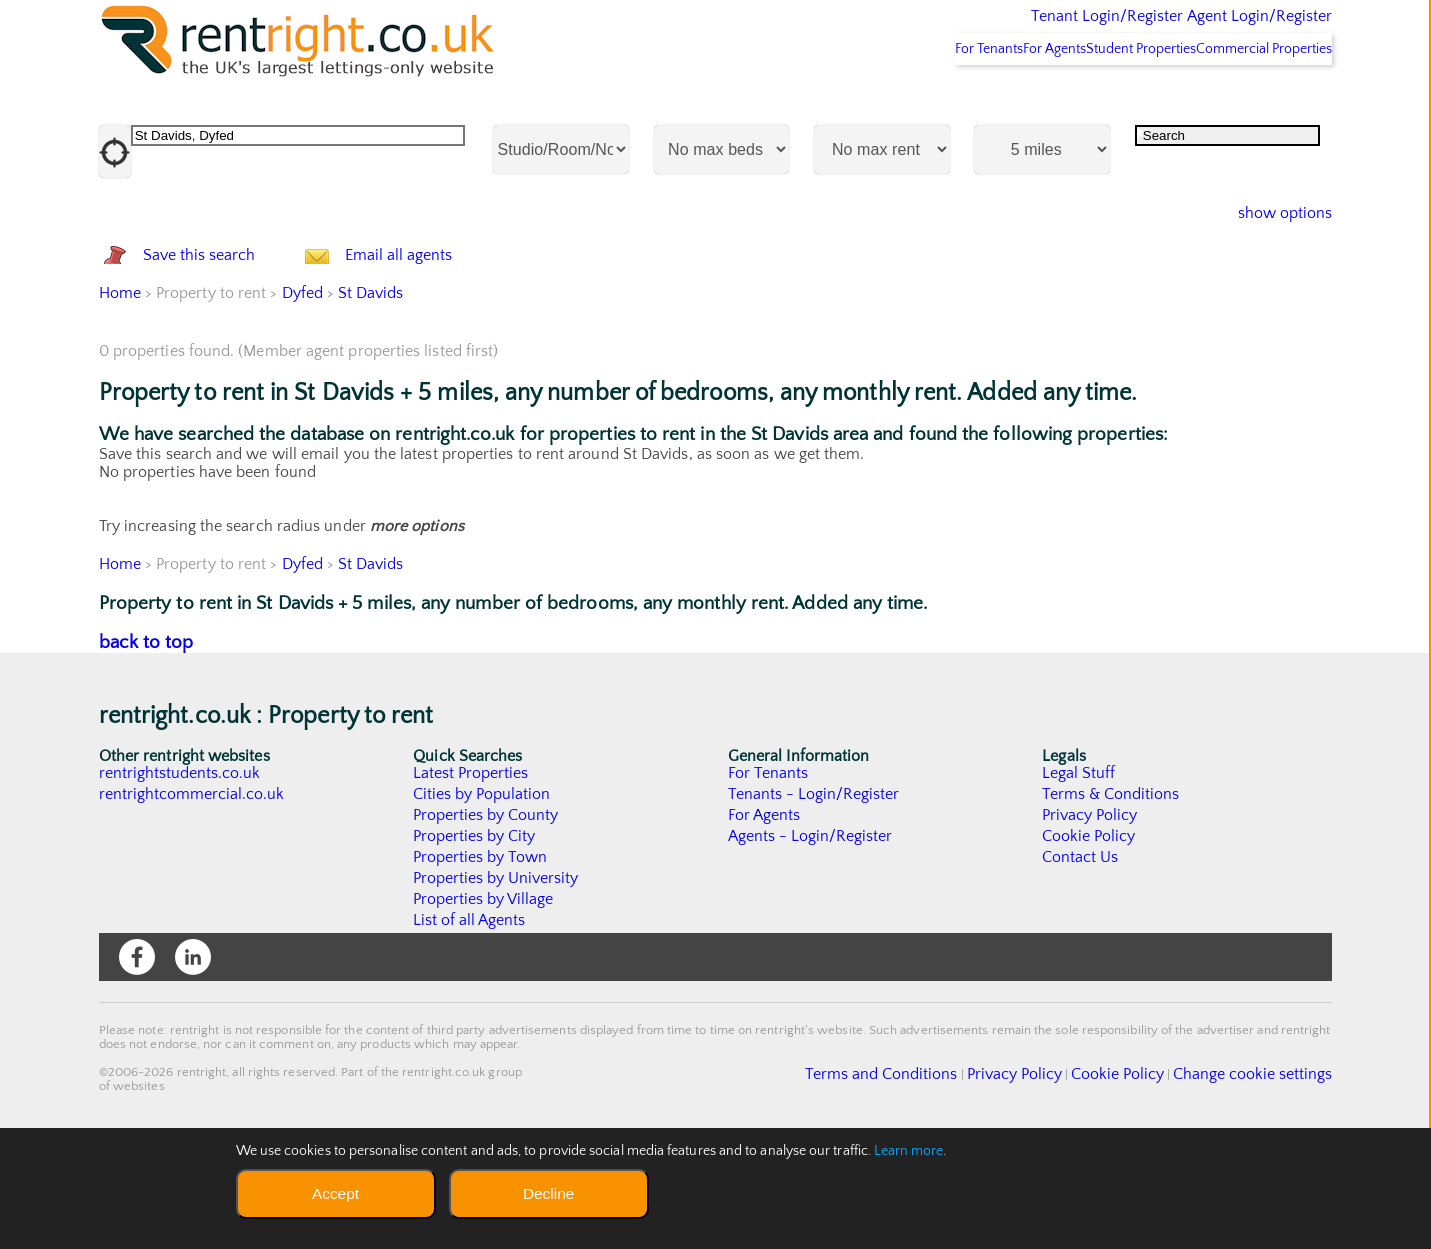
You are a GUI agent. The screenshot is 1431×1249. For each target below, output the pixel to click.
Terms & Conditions (1111, 900)
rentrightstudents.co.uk (180, 879)
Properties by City (474, 942)
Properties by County (486, 921)
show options (1269, 266)
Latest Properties (471, 879)
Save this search (219, 334)
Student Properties (1103, 101)
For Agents (991, 101)
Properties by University (496, 984)
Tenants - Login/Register (814, 900)
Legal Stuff (1079, 879)
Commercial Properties (1252, 101)
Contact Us (1080, 963)
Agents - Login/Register (811, 942)
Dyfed (302, 399)
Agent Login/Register (1230, 30)
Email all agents (438, 334)
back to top (146, 748)
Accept (335, 1193)
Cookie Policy (1089, 942)
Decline (548, 1193)
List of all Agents (469, 1026)
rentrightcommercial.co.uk (192, 900)
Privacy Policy (1090, 921)
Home (120, 399)
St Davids (371, 399)
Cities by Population (482, 900)
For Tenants (899, 101)
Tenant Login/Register (1014, 30)
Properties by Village (484, 1005)
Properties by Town (480, 963)
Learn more (909, 1151)
